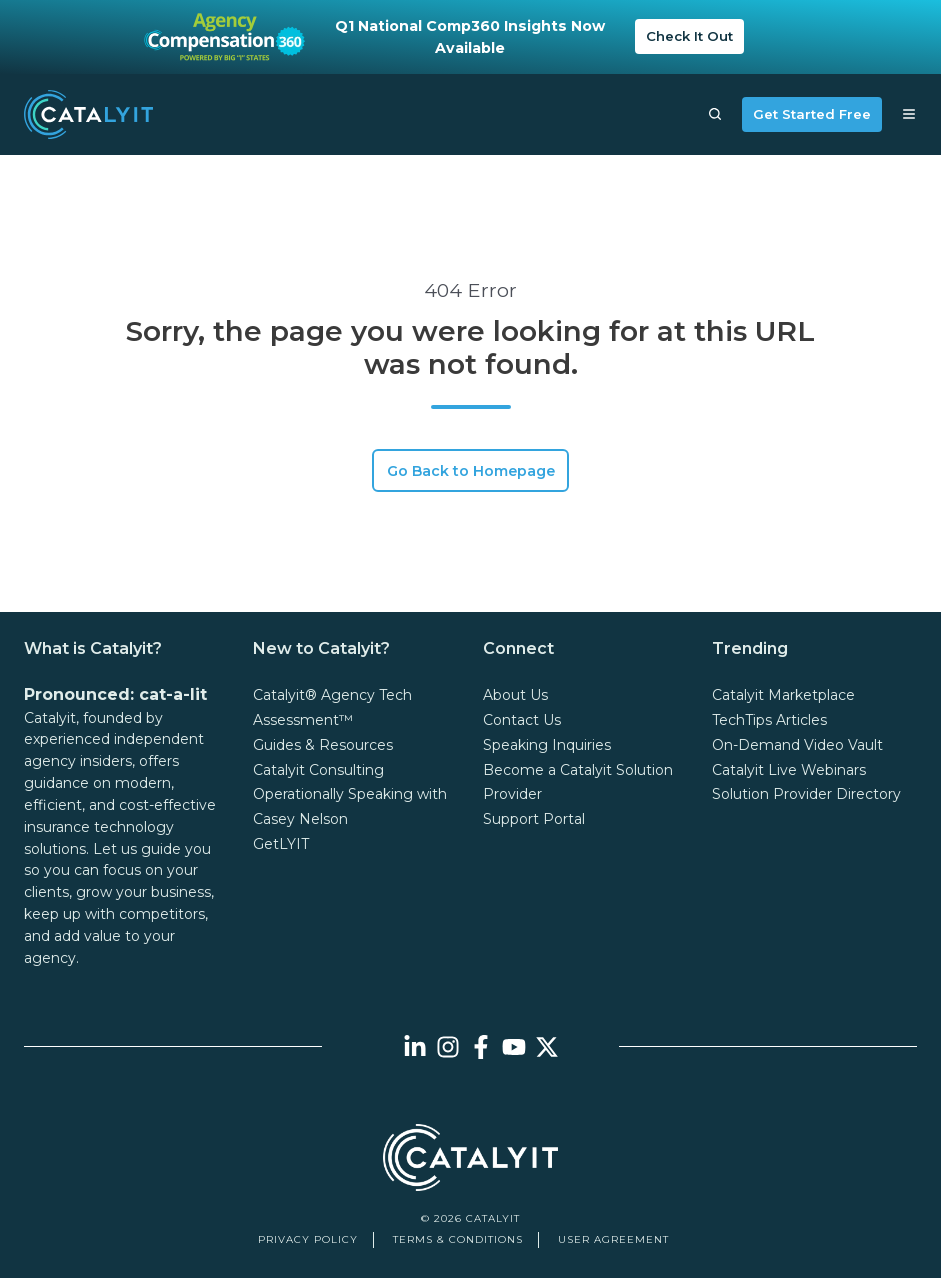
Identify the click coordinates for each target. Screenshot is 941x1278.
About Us (515, 695)
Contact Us (522, 720)
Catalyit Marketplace (783, 695)
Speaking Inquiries (547, 745)
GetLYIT (281, 844)
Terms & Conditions (458, 1239)
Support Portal (534, 819)
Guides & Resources (323, 745)
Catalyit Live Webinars (789, 770)
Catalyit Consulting (318, 770)
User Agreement (613, 1239)
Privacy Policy (308, 1239)
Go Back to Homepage (471, 471)
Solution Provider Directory (806, 794)
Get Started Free (812, 114)
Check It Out (689, 36)
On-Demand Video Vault (797, 745)
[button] (715, 114)
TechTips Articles (769, 720)
